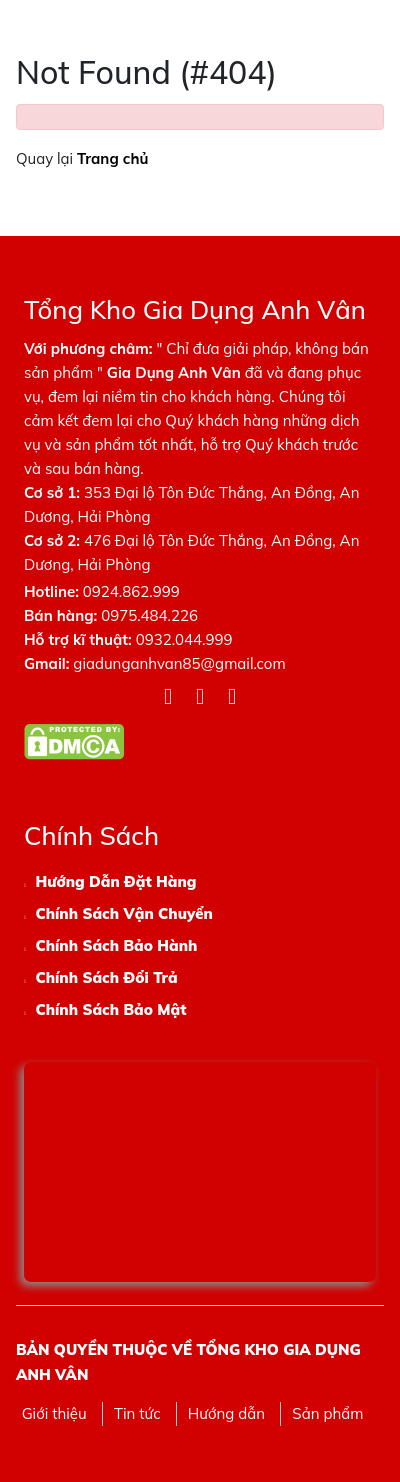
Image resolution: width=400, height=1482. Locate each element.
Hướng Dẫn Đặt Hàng (115, 881)
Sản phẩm (327, 1413)
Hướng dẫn (226, 1413)
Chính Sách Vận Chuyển (123, 913)
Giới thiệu (54, 1413)
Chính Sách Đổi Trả (106, 977)
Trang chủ (112, 158)
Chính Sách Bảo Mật (110, 1009)
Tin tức (137, 1413)
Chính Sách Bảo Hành (116, 945)
